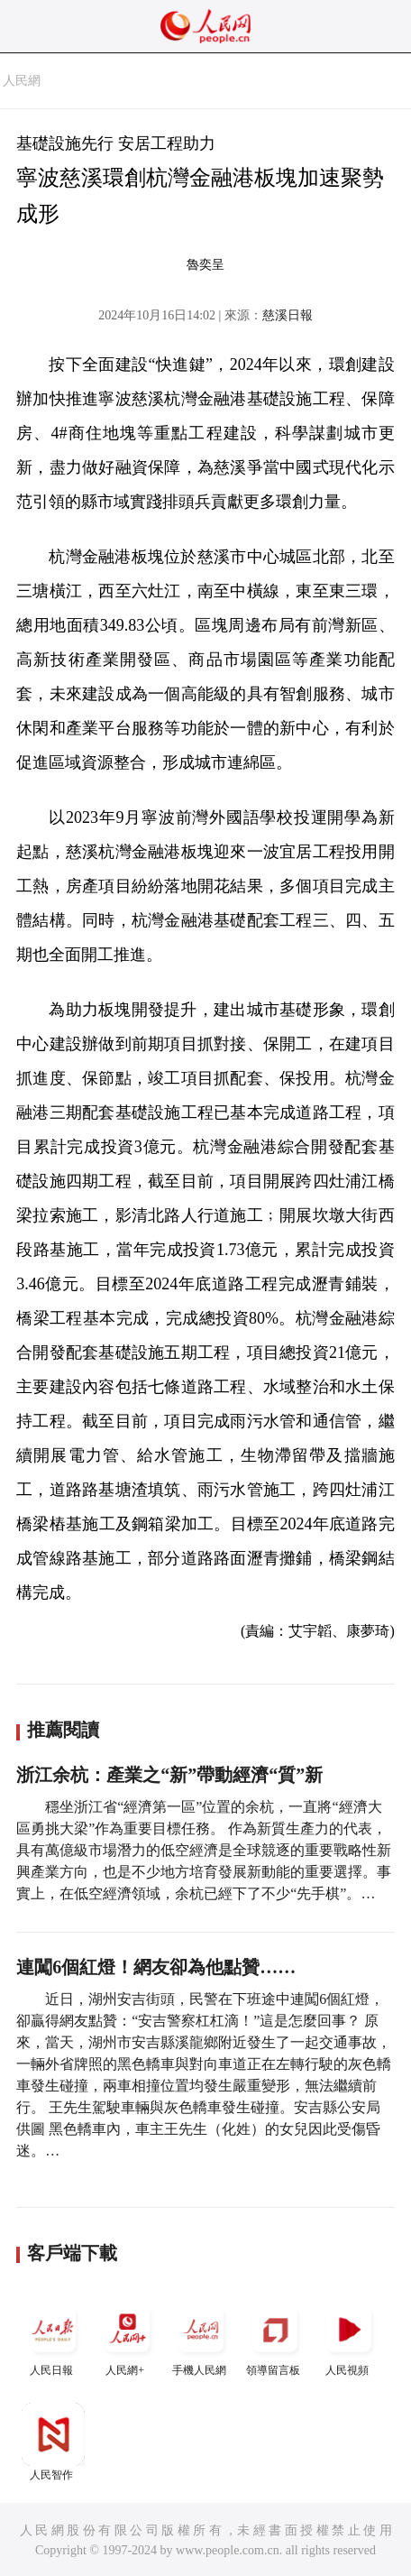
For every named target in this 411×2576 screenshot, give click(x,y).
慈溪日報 (287, 315)
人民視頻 (348, 2337)
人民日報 (53, 2337)
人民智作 (53, 2442)
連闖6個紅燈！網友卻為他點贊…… (156, 1967)
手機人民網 (201, 2337)
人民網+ (127, 2337)
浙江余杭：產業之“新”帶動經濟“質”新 (169, 1775)
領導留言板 (274, 2337)
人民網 (22, 81)
